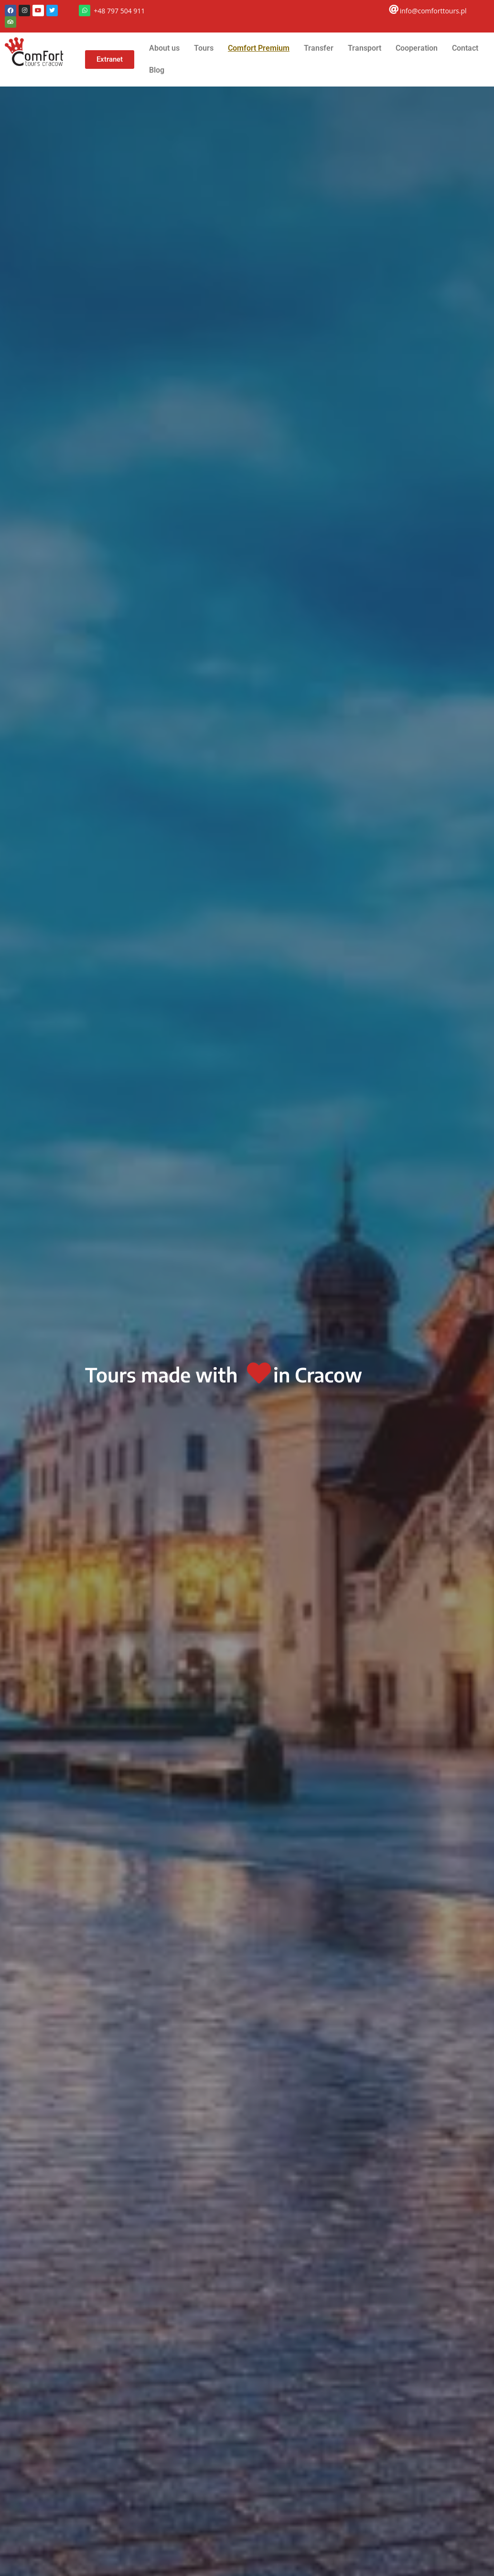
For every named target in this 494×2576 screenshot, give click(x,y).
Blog (156, 70)
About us (164, 48)
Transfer (318, 48)
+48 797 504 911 (119, 10)
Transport (364, 48)
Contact (465, 48)
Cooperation (417, 48)
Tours (204, 48)
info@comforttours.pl (433, 10)
